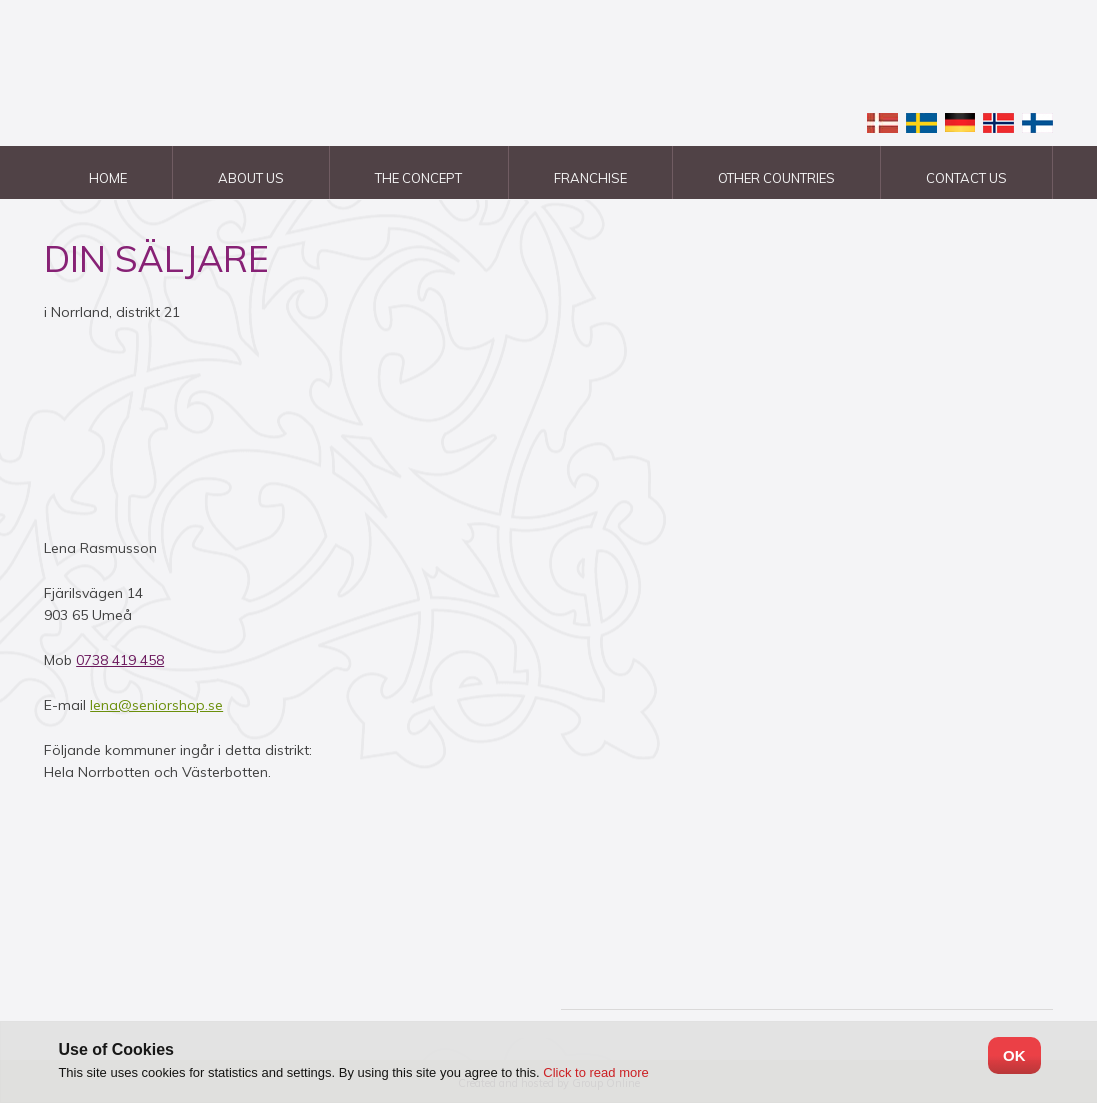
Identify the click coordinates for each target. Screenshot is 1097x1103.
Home (108, 178)
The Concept (418, 178)
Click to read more (595, 1072)
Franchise (590, 178)
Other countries (776, 178)
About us (251, 178)
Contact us (966, 178)
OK (1014, 1055)
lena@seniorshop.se (156, 705)
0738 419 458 (120, 660)
